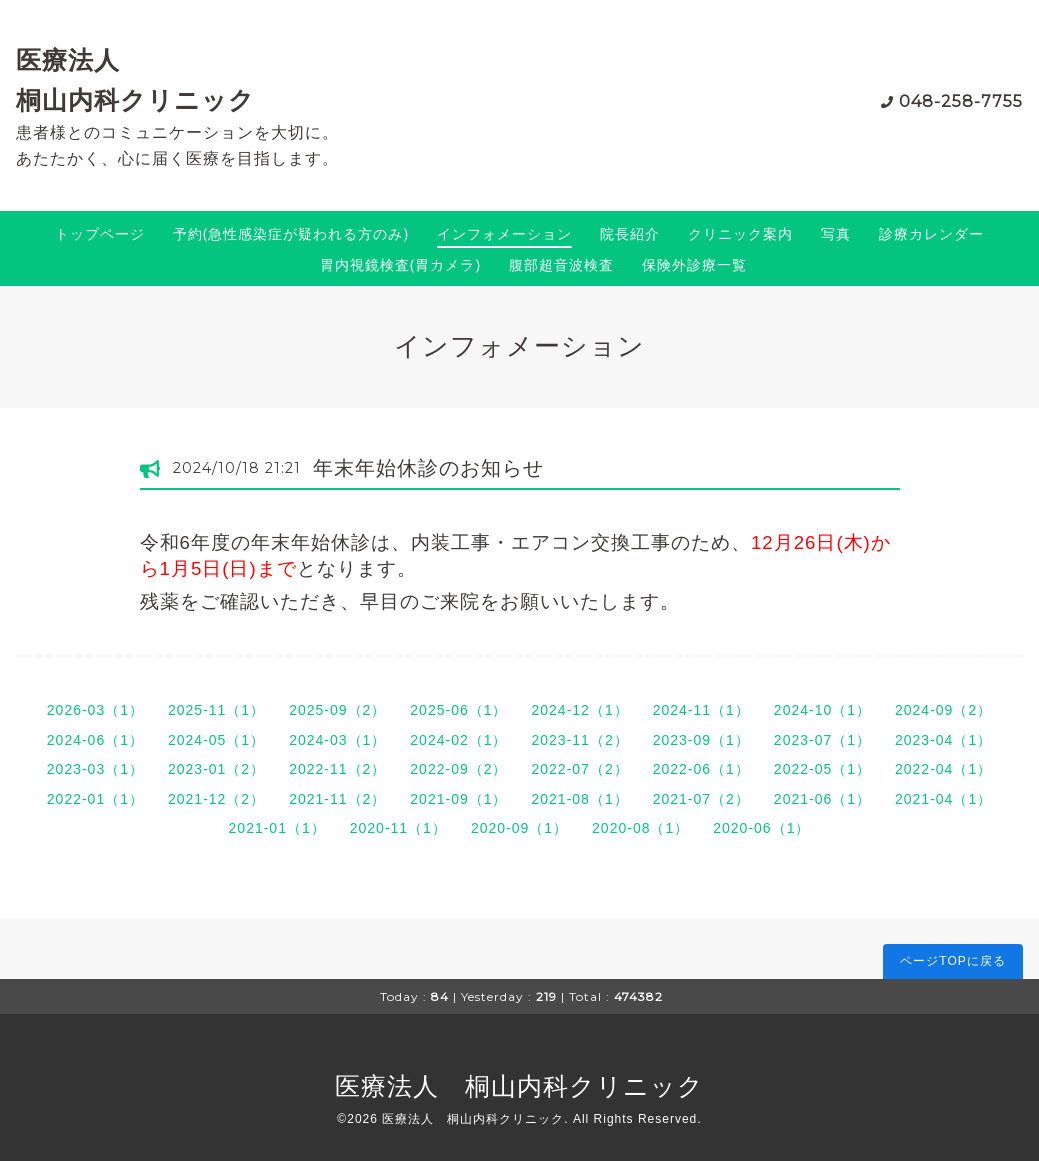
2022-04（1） (943, 769)
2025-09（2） (337, 710)
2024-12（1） (580, 710)
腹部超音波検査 (561, 265)
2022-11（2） (337, 769)
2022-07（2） (580, 769)
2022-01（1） (95, 799)
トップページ (100, 234)
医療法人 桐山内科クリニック (519, 1086)
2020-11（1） (398, 828)
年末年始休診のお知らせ (428, 468)
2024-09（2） (943, 710)
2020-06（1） (761, 828)
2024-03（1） (337, 740)
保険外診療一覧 (694, 265)
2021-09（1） (458, 799)
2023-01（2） (216, 769)
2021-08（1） (580, 799)
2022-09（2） (458, 769)
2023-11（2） (580, 740)
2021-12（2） (216, 799)
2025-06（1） (458, 710)
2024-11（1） (701, 710)
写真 (836, 234)
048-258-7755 (961, 101)
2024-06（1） (95, 740)
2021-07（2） (701, 799)
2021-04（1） (943, 799)
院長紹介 (630, 234)
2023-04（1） (943, 740)
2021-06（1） (822, 799)
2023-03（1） (95, 769)
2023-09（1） (701, 740)
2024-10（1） (822, 710)
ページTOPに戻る (952, 961)
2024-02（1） (458, 740)
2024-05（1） (216, 740)
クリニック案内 (740, 234)
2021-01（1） (277, 828)
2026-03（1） (95, 710)
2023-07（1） (822, 740)
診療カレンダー (931, 234)
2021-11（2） (337, 799)
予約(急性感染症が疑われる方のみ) (291, 234)
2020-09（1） (519, 828)
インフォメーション (504, 234)
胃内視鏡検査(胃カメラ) (400, 265)
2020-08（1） (640, 828)
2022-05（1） (822, 769)
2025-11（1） (216, 710)
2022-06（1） (701, 769)
